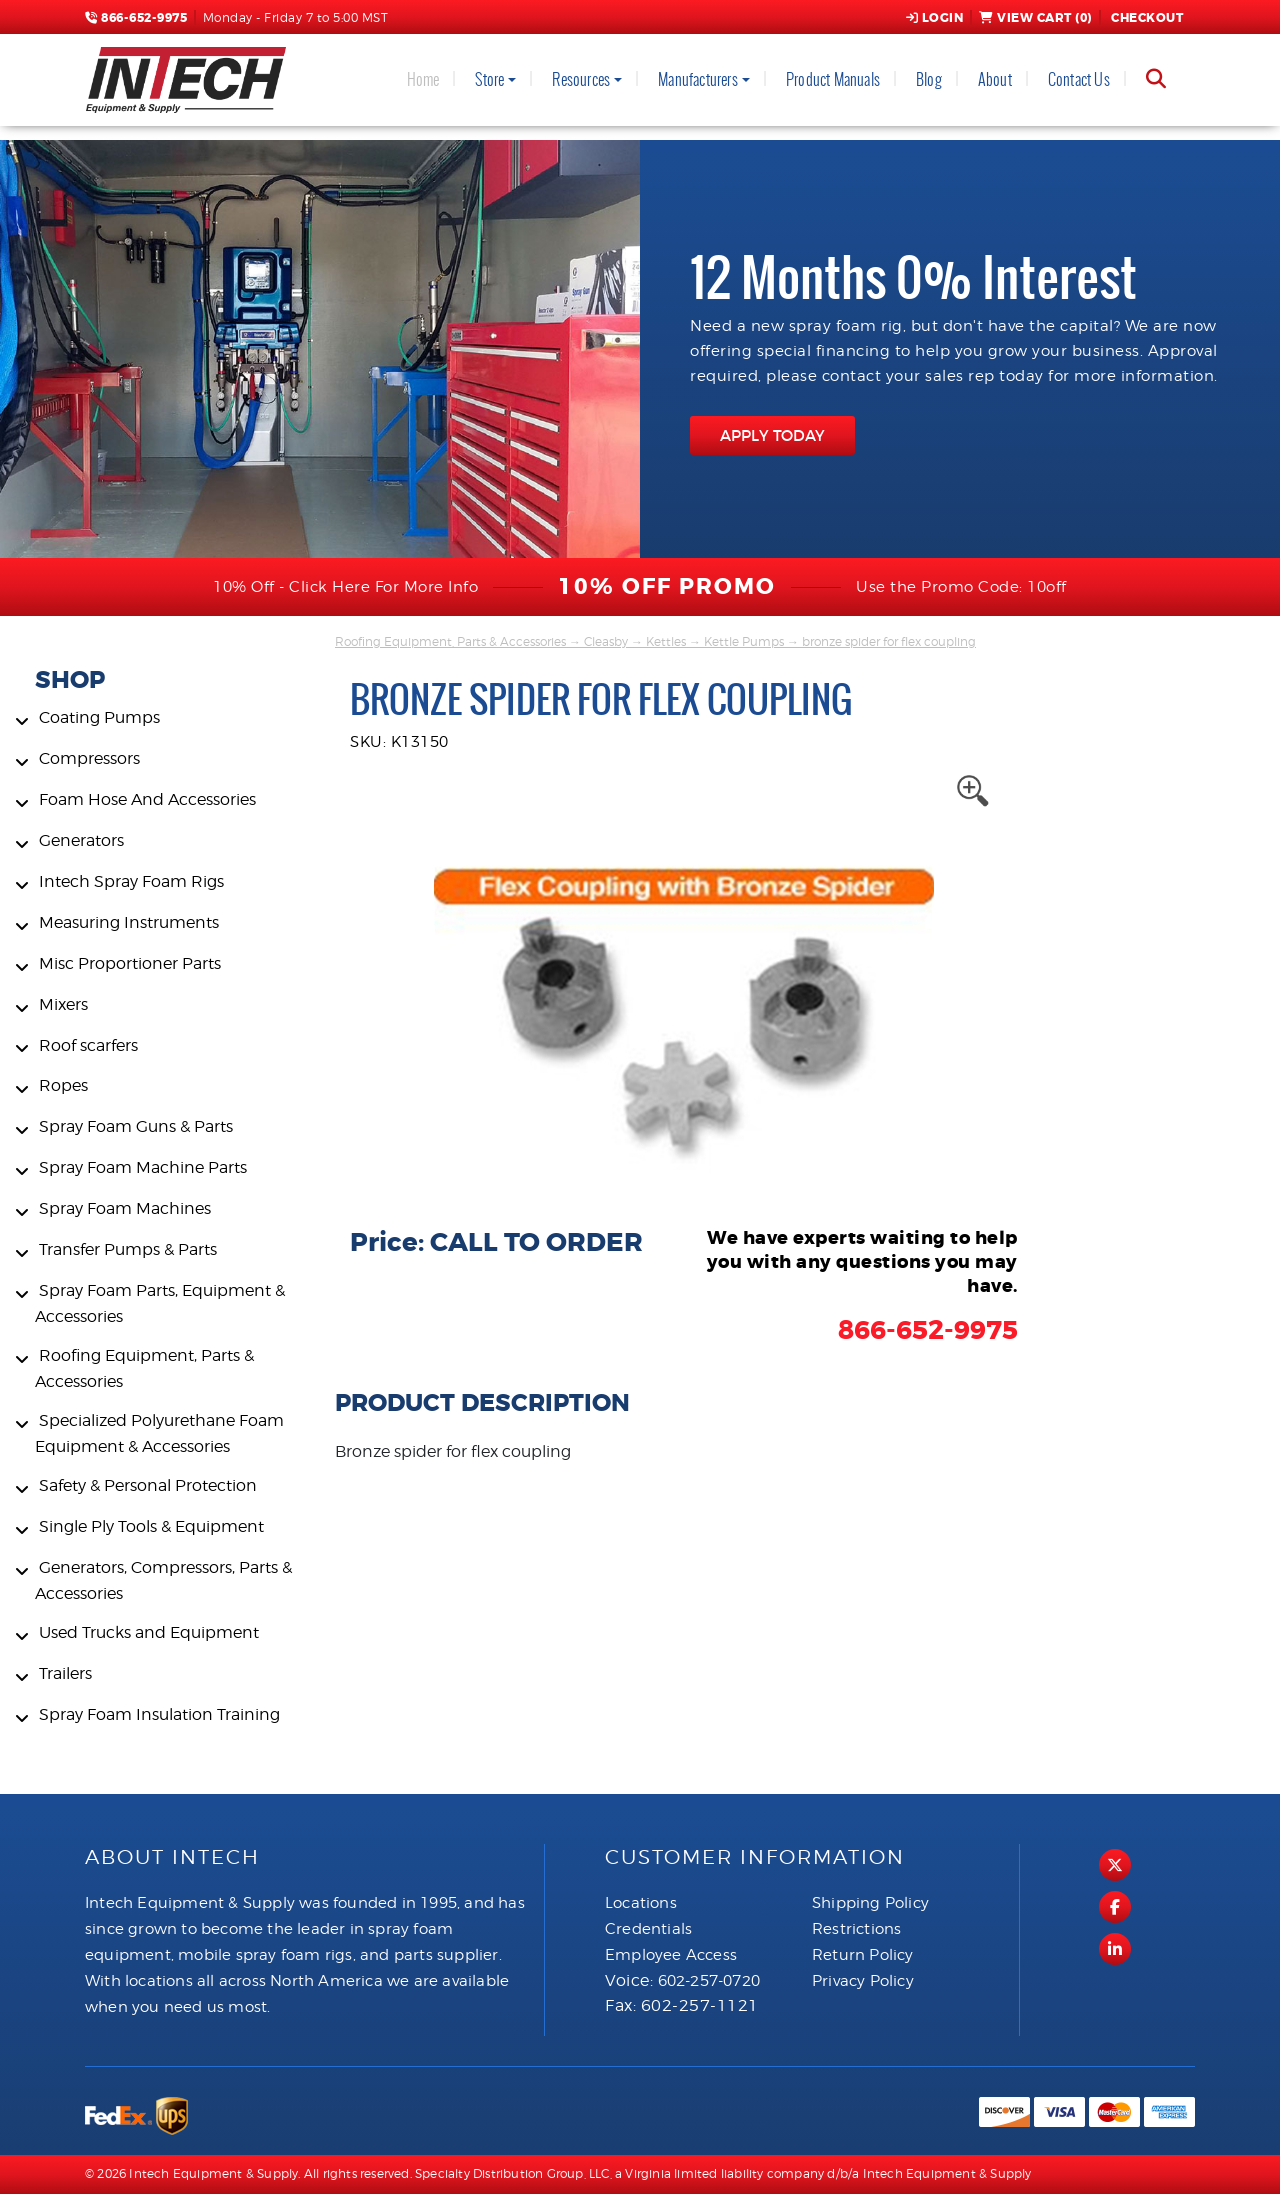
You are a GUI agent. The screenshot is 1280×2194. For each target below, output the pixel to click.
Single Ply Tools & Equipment (151, 1526)
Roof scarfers (88, 1045)
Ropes (63, 1085)
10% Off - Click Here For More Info (345, 587)
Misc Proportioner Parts (130, 963)
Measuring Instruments (129, 922)
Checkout (1146, 18)
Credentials (648, 1929)
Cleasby (606, 641)
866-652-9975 (136, 18)
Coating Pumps (99, 717)
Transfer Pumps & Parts (128, 1249)
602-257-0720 (709, 1981)
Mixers (63, 1004)
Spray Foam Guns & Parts (136, 1126)
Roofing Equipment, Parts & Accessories (450, 641)
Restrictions (856, 1929)
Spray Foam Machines (125, 1208)
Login (935, 18)
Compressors (89, 758)
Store (489, 79)
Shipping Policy (870, 1903)
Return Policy (863, 1955)
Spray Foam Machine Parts (143, 1167)
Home (423, 79)
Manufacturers (698, 79)
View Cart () (1035, 18)
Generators (81, 840)
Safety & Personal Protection (148, 1485)
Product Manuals (833, 79)
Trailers (65, 1673)
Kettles (666, 641)
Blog (929, 79)
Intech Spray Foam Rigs (131, 881)
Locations (641, 1903)
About (995, 79)
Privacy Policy (863, 1981)
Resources (581, 79)
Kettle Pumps (744, 641)
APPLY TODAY (772, 435)
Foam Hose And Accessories (147, 799)
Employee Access (671, 1955)
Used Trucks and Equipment (149, 1632)
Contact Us (1079, 79)
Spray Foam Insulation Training (159, 1714)
